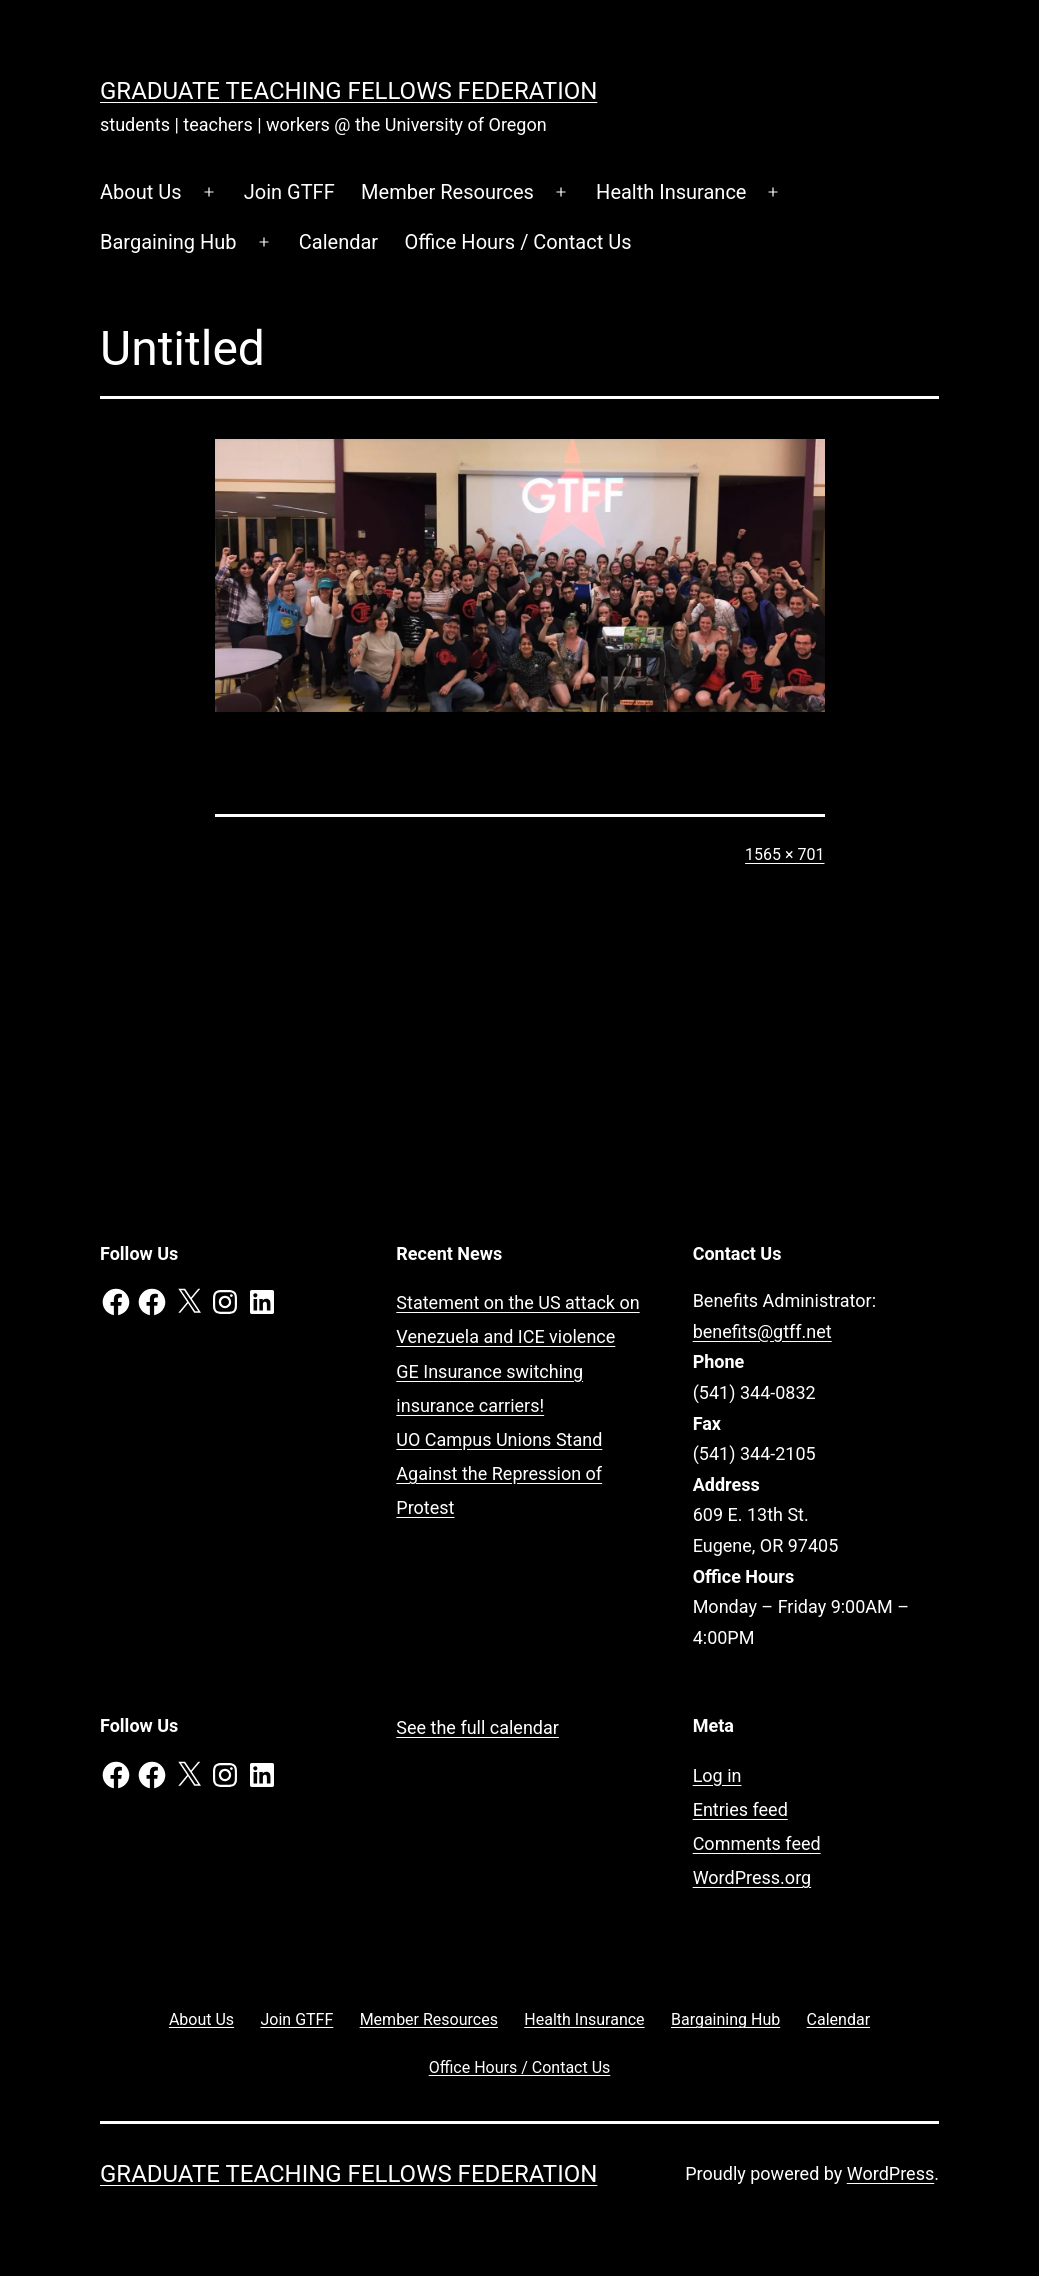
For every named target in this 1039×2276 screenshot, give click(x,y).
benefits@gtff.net (762, 1331)
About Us (141, 192)
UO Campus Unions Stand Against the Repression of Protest (499, 1473)
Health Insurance (671, 192)
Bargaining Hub (168, 242)
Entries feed (740, 1809)
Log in (717, 1775)
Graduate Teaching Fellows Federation (348, 91)
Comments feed (757, 1843)
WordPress (890, 2173)
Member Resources (447, 192)
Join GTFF (289, 192)
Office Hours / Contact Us (518, 242)
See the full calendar (477, 1727)
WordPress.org (752, 1877)
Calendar (338, 242)
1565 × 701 (784, 854)
